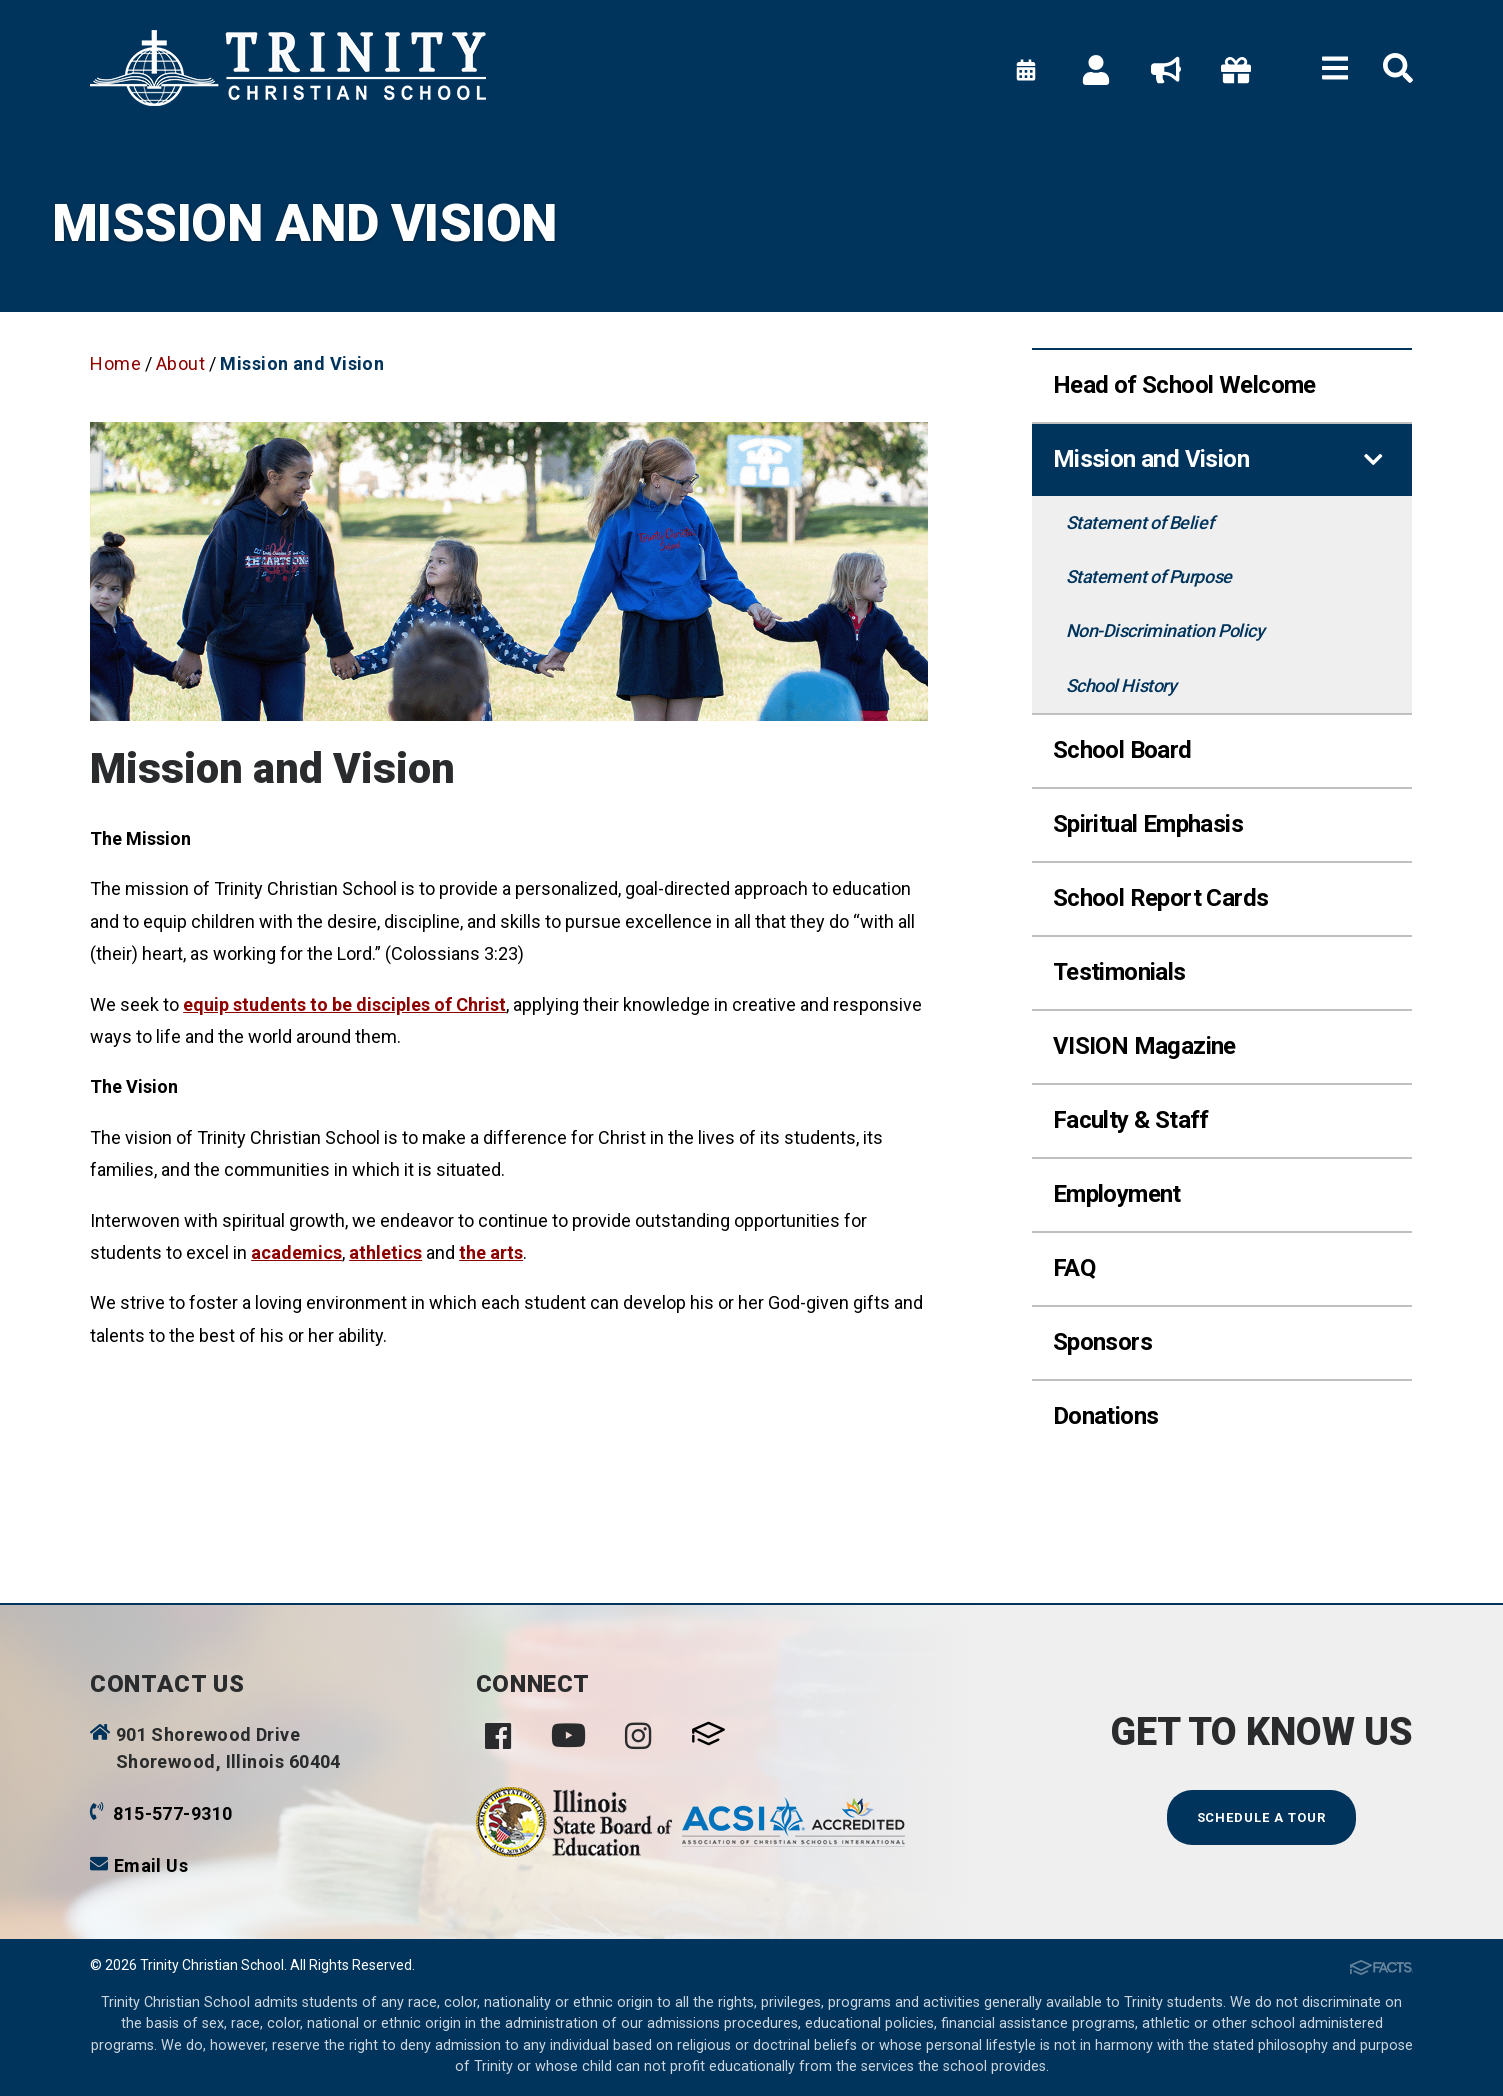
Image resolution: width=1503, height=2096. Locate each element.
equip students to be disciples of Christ (344, 1004)
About (180, 363)
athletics (385, 1252)
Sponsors (1102, 1342)
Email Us (151, 1865)
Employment (1117, 1194)
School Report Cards (1161, 898)
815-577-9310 (172, 1813)
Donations (1106, 1416)
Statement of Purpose (1149, 576)
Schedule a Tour (1262, 1817)
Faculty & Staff (1131, 1120)
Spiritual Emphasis (1148, 824)
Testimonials (1119, 972)
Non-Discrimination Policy (1165, 630)
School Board (1122, 750)
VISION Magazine (1144, 1046)
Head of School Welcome (1184, 385)
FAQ (1074, 1268)
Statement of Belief (1139, 522)
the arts (491, 1252)
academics (296, 1252)
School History (1121, 685)
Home (115, 363)
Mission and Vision (302, 363)
